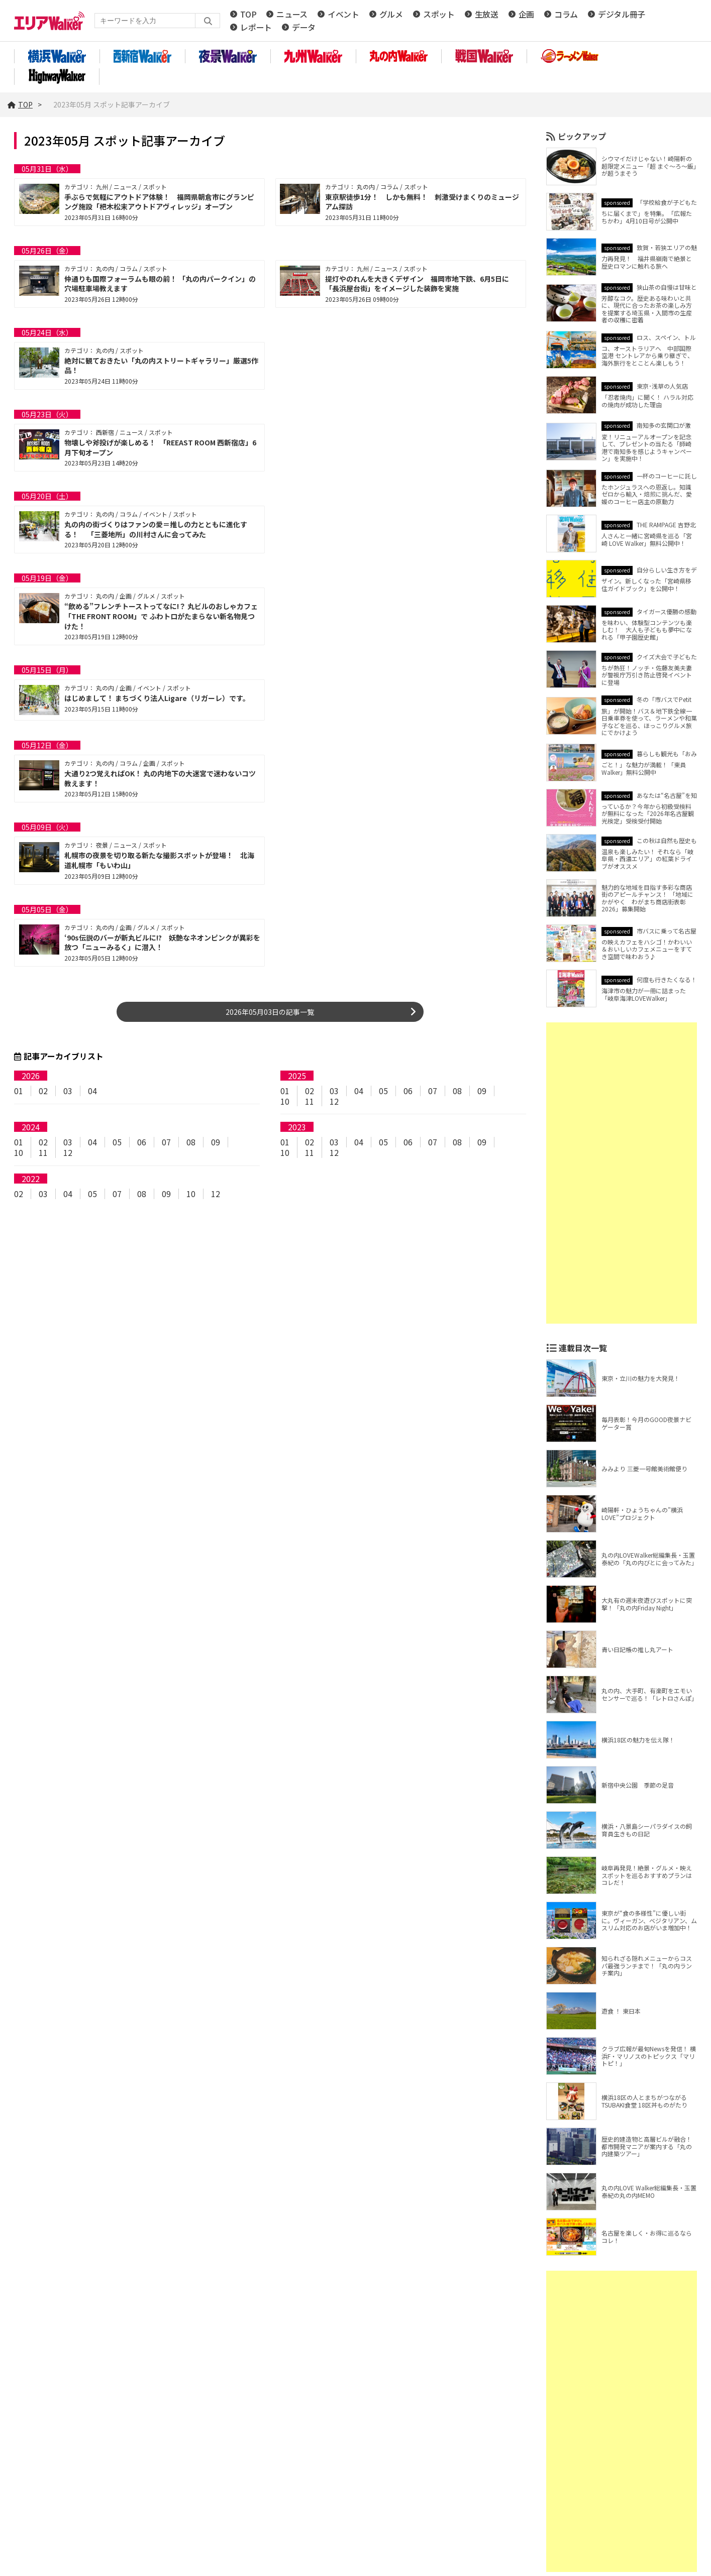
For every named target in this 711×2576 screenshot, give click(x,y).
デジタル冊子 (621, 16)
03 (67, 1094)
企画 (526, 16)
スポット (439, 16)
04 (92, 1094)
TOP (248, 16)
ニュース (292, 16)
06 (408, 1094)
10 (284, 1104)
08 (457, 1094)
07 (432, 1094)
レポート (256, 29)
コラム (566, 16)
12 (334, 1104)
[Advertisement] (621, 1176)
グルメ (391, 16)
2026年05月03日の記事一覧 (270, 1015)
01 (18, 1094)
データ (304, 29)
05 (383, 1094)
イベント (343, 16)
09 (481, 1094)
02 (43, 1094)
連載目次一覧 (583, 1351)
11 (309, 1104)
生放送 (486, 16)
